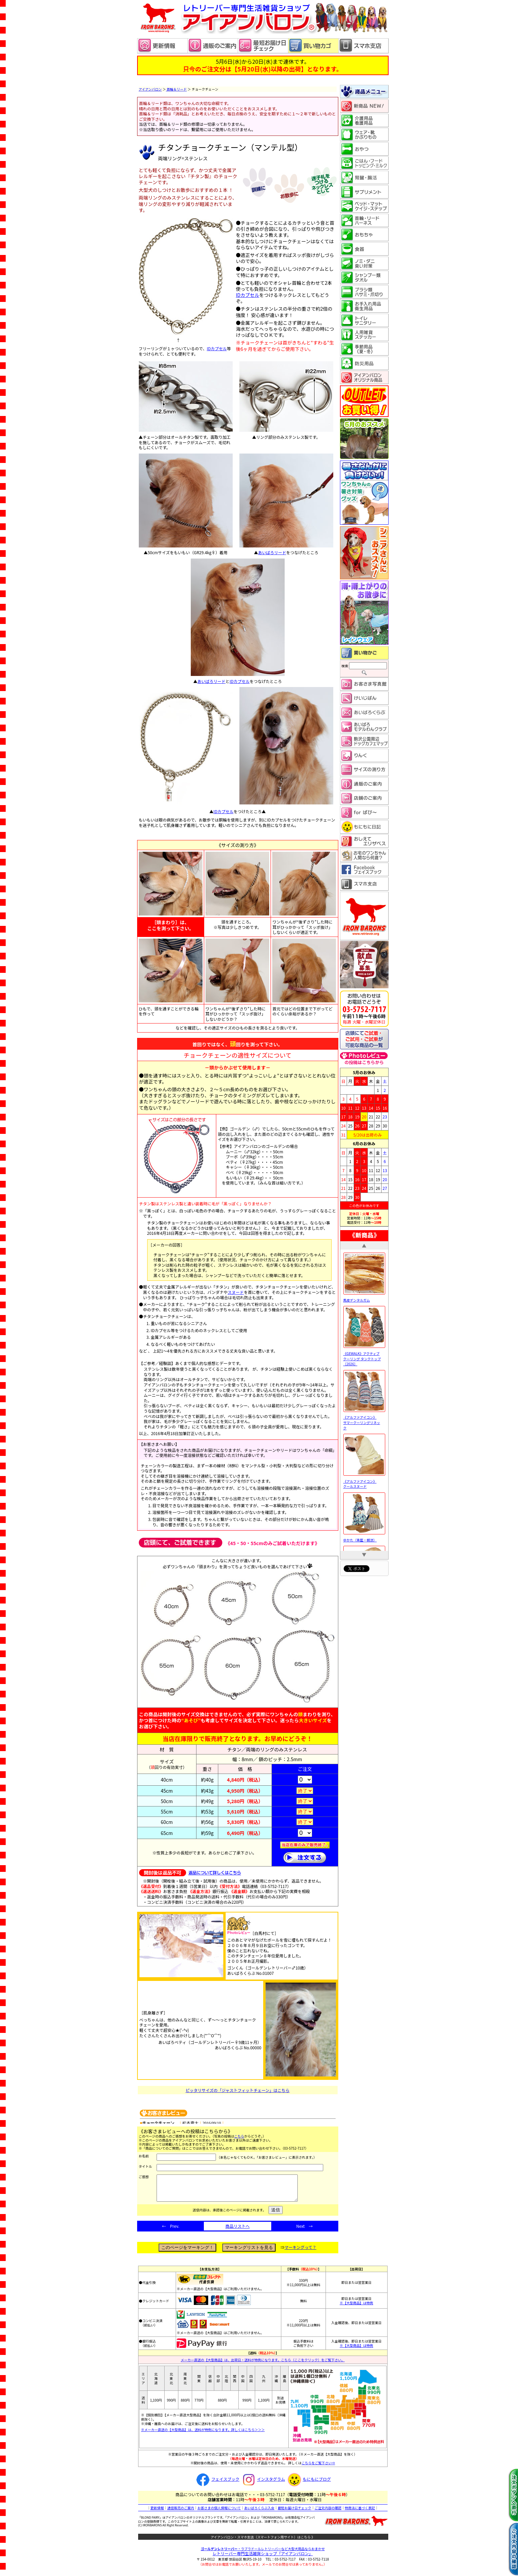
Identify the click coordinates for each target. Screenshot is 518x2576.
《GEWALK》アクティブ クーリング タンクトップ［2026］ (364, 1356)
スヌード (236, 1292)
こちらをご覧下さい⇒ (318, 2467)
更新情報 (157, 2512)
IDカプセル (217, 348)
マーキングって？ (300, 2252)
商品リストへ (237, 2231)
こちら (239, 2136)
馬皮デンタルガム (364, 1298)
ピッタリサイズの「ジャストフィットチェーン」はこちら (237, 2090)
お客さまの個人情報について (219, 2512)
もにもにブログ (308, 2484)
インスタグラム (262, 2484)
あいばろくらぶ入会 (259, 2512)
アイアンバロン (150, 89)
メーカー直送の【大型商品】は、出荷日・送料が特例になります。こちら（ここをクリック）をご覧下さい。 (263, 2365)
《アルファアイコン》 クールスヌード (364, 1481)
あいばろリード (272, 552)
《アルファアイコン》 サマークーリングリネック (364, 1420)
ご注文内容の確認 (327, 2512)
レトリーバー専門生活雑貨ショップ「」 (263, 2558)
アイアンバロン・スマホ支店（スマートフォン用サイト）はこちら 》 (263, 2541)
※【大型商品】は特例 (356, 2307)
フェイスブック (216, 2484)
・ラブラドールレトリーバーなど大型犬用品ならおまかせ (263, 2553)
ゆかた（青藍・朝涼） (364, 1537)
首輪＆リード (176, 89)
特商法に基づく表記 (360, 2512)
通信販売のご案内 (180, 2512)
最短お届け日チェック (294, 2512)
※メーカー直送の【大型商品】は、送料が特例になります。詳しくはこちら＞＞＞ (203, 2434)
